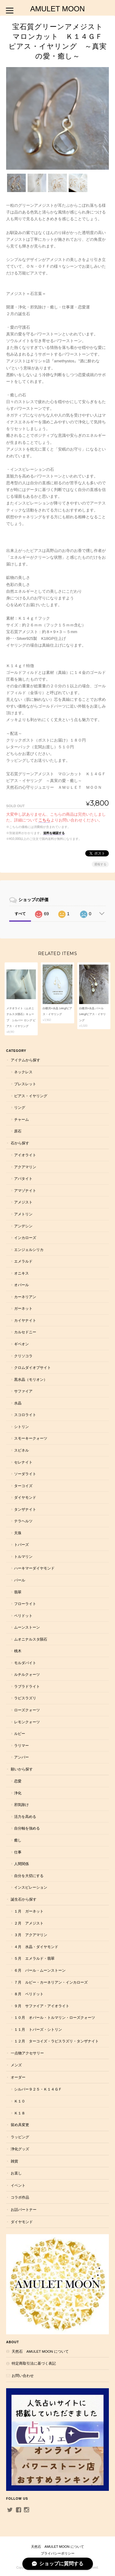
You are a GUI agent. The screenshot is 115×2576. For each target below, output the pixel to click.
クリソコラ (23, 1356)
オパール (21, 1285)
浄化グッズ (20, 2149)
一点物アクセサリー (27, 2053)
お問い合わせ (23, 2376)
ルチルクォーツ (27, 1674)
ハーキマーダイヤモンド (34, 1568)
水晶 (17, 1403)
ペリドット (23, 1616)
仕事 (17, 1852)
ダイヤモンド (25, 1497)
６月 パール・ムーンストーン (40, 1970)
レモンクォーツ (27, 1722)
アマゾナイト (25, 1190)
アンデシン (23, 1226)
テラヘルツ (23, 1521)
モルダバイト (25, 1663)
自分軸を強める (27, 1828)
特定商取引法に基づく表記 (34, 2363)
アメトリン (23, 1214)
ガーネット (23, 1308)
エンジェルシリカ (29, 1250)
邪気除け (21, 1805)
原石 (17, 1131)
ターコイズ (23, 1486)
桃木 (17, 1651)
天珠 (17, 1533)
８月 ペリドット (29, 1994)
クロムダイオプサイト (32, 1367)
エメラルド (23, 1261)
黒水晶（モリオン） (30, 1379)
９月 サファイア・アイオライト (41, 2006)
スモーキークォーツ (30, 1438)
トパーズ (21, 1545)
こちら (44, 820)
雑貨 (14, 2161)
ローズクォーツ (27, 1710)
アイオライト (25, 1155)
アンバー (21, 1757)
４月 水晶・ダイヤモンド (36, 1947)
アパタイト (23, 1178)
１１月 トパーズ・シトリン (38, 2029)
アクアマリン (25, 1167)
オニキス (21, 1273)
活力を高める (25, 1817)
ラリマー (21, 1745)
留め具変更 (20, 2125)
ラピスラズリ (25, 1698)
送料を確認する (54, 833)
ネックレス (23, 1072)
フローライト (25, 1604)
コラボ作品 (20, 2197)
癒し (17, 1840)
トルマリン (23, 1556)
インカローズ (25, 1238)
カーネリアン (25, 1297)
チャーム (21, 1119)
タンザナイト (25, 1509)
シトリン (21, 1427)
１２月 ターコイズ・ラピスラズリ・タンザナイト (56, 2041)
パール (19, 1580)
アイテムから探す (25, 1060)
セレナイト (23, 1462)
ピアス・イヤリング (30, 1096)
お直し (16, 2173)
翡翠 (17, 1592)
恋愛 (17, 1781)
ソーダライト (25, 1474)
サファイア (23, 1391)
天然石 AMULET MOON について (40, 2351)
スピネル (21, 1450)
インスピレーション (30, 1887)
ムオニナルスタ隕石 (30, 1639)
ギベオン (21, 1344)
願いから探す (22, 1769)
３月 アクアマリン (30, 1935)
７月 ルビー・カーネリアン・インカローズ (51, 1982)
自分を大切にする (29, 1876)
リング (19, 1107)
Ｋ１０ (19, 2101)
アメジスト (23, 1202)
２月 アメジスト (29, 1923)
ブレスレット (25, 1084)
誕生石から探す (23, 1899)
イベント (18, 2185)
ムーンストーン (27, 1627)
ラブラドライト (27, 1686)
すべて (20, 914)
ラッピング (20, 2137)
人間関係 (21, 1864)
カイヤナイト (25, 1320)
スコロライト (25, 1415)
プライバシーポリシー (58, 2553)
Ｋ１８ (19, 2113)
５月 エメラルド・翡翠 (34, 1958)
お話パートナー (23, 2210)
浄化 (17, 1793)
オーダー (18, 2077)
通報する (100, 864)
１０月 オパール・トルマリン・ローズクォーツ (54, 2017)
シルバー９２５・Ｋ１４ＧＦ (38, 2089)
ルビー (19, 1734)
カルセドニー (25, 1332)
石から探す (20, 1143)
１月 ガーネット (29, 1911)
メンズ (16, 2065)
